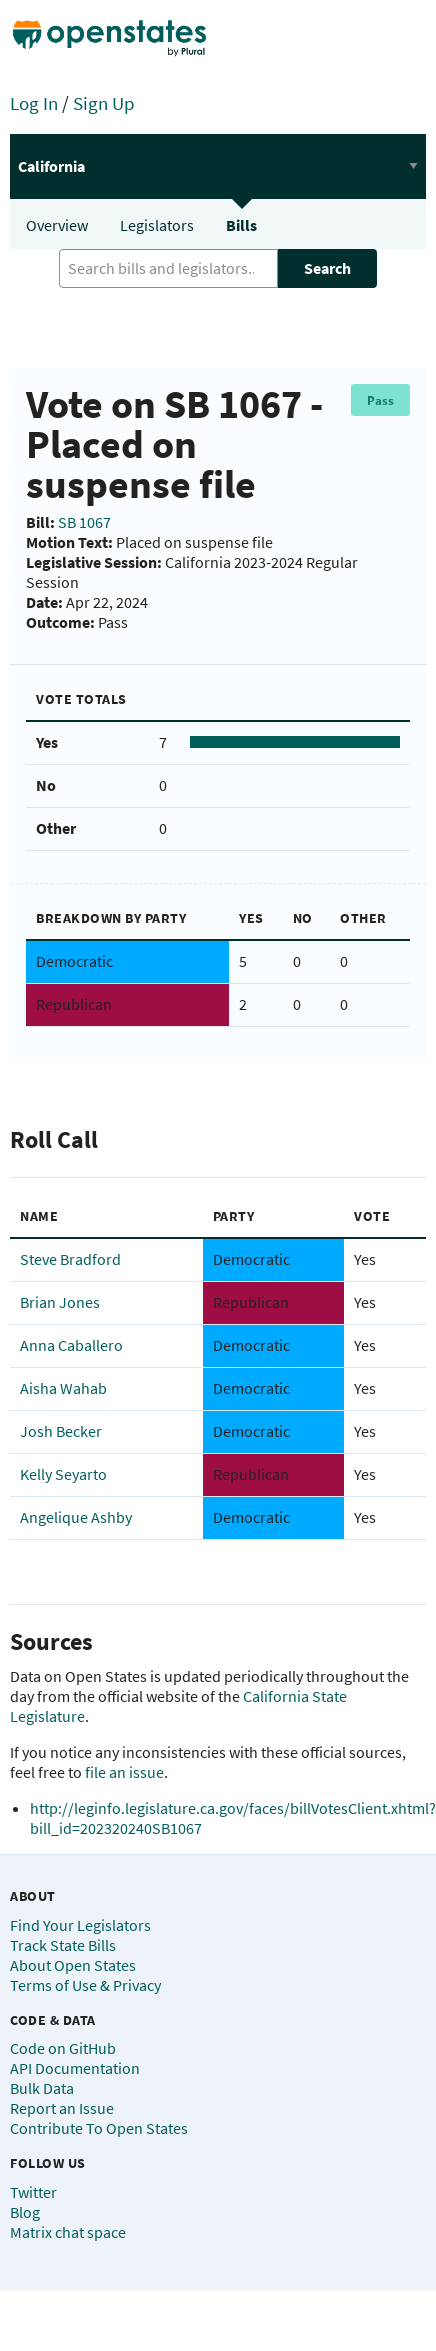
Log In (34, 103)
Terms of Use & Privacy (85, 1985)
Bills (241, 225)
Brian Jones (60, 1302)
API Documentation (75, 2068)
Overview (57, 225)
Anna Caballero (71, 1345)
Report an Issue (62, 2108)
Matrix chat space (68, 2232)
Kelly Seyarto (63, 1474)
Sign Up (104, 103)
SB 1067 (84, 522)
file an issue (124, 1772)
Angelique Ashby (76, 1517)
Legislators (157, 225)
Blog (25, 2212)
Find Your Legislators (80, 1925)
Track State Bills (63, 1945)
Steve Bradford (70, 1259)
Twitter (33, 2192)
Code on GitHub (63, 2048)
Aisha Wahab (63, 1388)
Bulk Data (42, 2088)
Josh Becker (61, 1431)
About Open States (73, 1965)
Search (327, 268)
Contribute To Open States (99, 2128)
